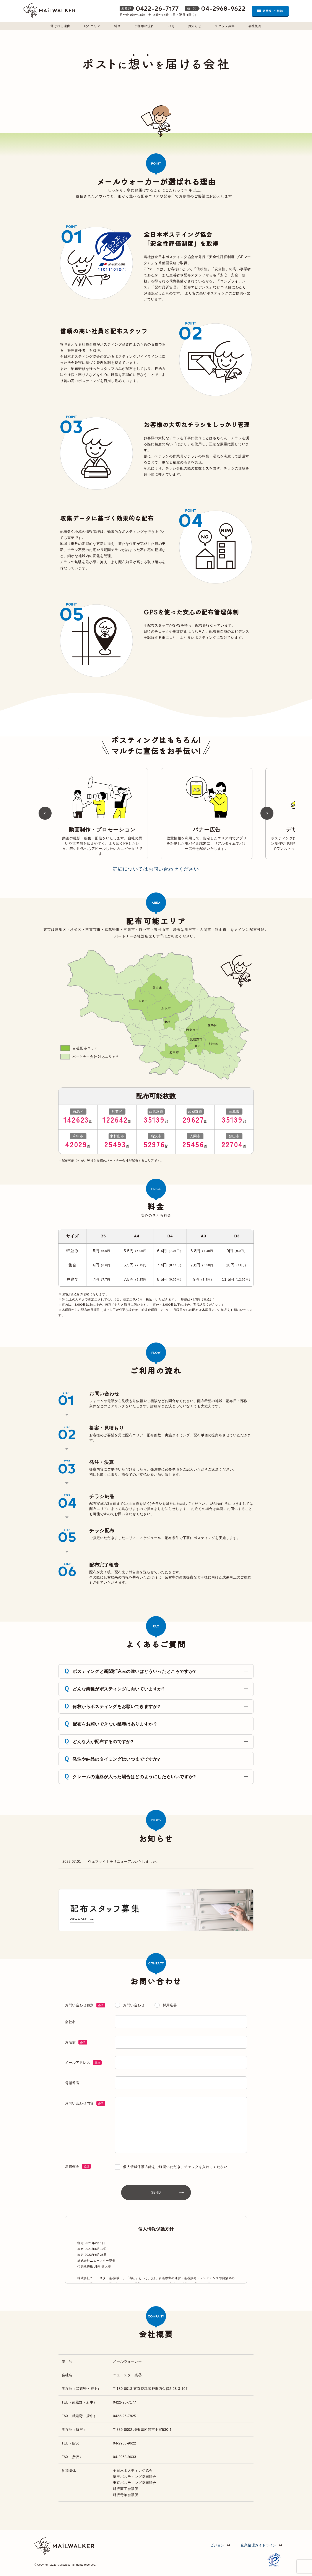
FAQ (170, 26)
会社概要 (255, 26)
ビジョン (220, 2545)
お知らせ (195, 26)
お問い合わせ (134, 2005)
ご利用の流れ (144, 26)
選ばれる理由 (60, 26)
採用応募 (170, 2005)
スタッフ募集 (225, 26)
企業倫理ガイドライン (261, 2545)
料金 (117, 26)
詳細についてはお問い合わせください (156, 869)
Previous (45, 813)
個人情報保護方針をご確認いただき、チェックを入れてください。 (177, 2167)
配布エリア (92, 26)
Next (266, 813)
